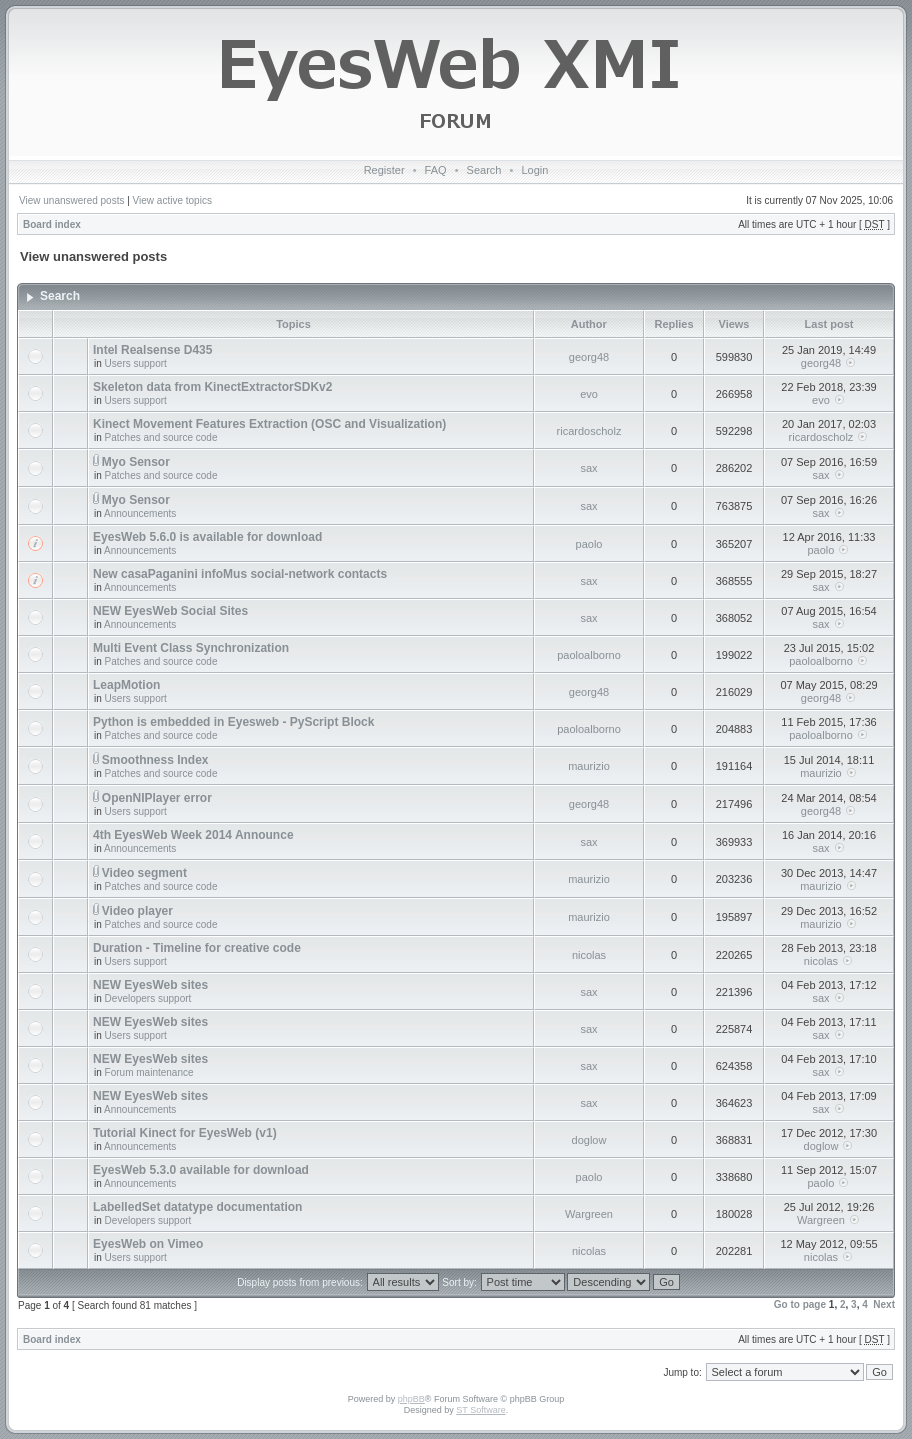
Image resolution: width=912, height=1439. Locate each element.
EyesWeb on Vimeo (148, 1244)
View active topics (172, 200)
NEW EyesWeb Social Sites (170, 611)
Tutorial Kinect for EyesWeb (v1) (185, 1133)
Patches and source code (161, 437)
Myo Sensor (136, 462)
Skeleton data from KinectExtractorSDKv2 (212, 387)
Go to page (800, 1304)
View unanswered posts (71, 200)
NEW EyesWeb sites (150, 985)
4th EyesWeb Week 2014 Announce (193, 835)
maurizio (589, 766)
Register (384, 170)
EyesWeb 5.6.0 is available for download (207, 537)
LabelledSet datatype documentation (197, 1207)
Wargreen (589, 1214)
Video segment (144, 873)
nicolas (589, 955)
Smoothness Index (155, 760)
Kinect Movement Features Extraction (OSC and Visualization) (269, 424)
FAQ (436, 170)
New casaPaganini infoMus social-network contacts (240, 574)
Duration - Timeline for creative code (197, 948)
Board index (52, 224)
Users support (136, 363)
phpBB (411, 1399)
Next (884, 1304)
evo (589, 394)
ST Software (480, 1410)
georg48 (589, 357)
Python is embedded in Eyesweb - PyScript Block (233, 722)
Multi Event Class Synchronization (191, 648)
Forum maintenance (149, 1072)
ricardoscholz (589, 431)
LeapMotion (126, 685)
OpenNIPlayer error (157, 798)
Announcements (140, 513)
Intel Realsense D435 (152, 350)
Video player (137, 911)
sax (588, 468)
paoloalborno (589, 655)
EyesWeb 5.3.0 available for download (201, 1170)
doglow (589, 1140)
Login (534, 170)
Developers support (148, 998)
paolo (589, 544)
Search (484, 170)
